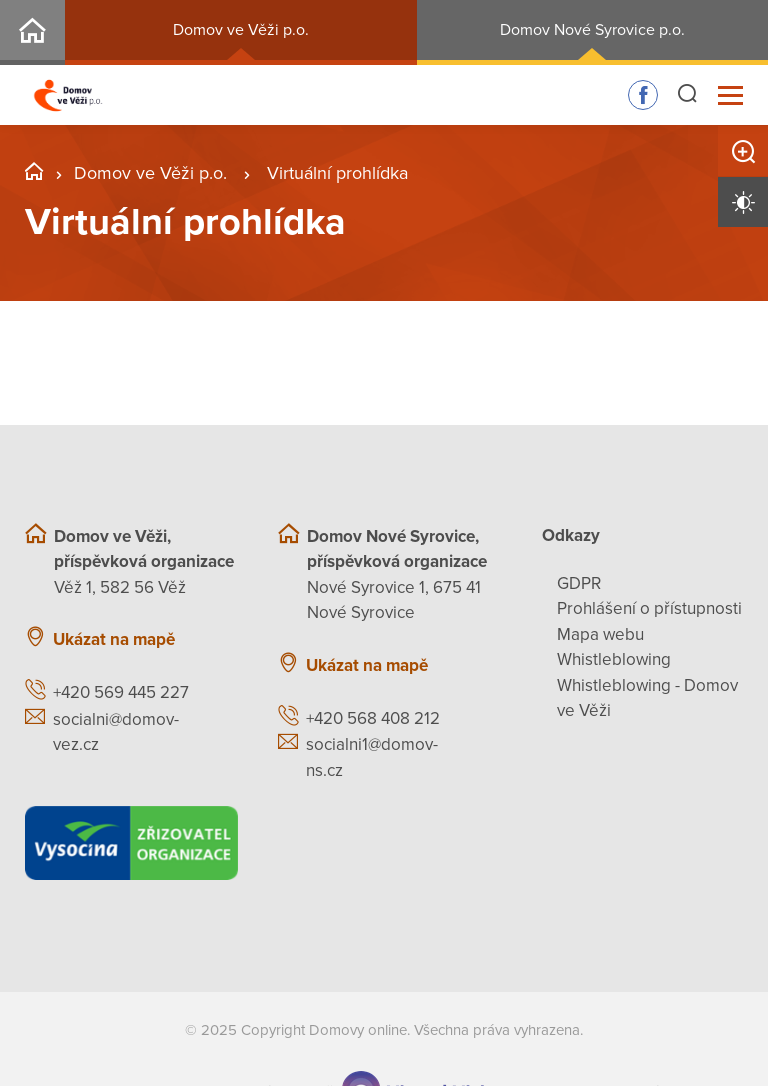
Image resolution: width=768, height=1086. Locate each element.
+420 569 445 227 (121, 692)
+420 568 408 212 (373, 718)
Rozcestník (32, 32)
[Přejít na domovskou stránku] (68, 95)
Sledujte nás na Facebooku (643, 95)
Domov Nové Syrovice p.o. (592, 30)
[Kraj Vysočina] (131, 843)
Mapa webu (600, 634)
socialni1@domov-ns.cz (372, 757)
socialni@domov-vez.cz (116, 732)
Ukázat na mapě (114, 639)
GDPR (579, 583)
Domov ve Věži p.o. (241, 30)
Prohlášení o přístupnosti (649, 608)
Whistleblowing (614, 659)
